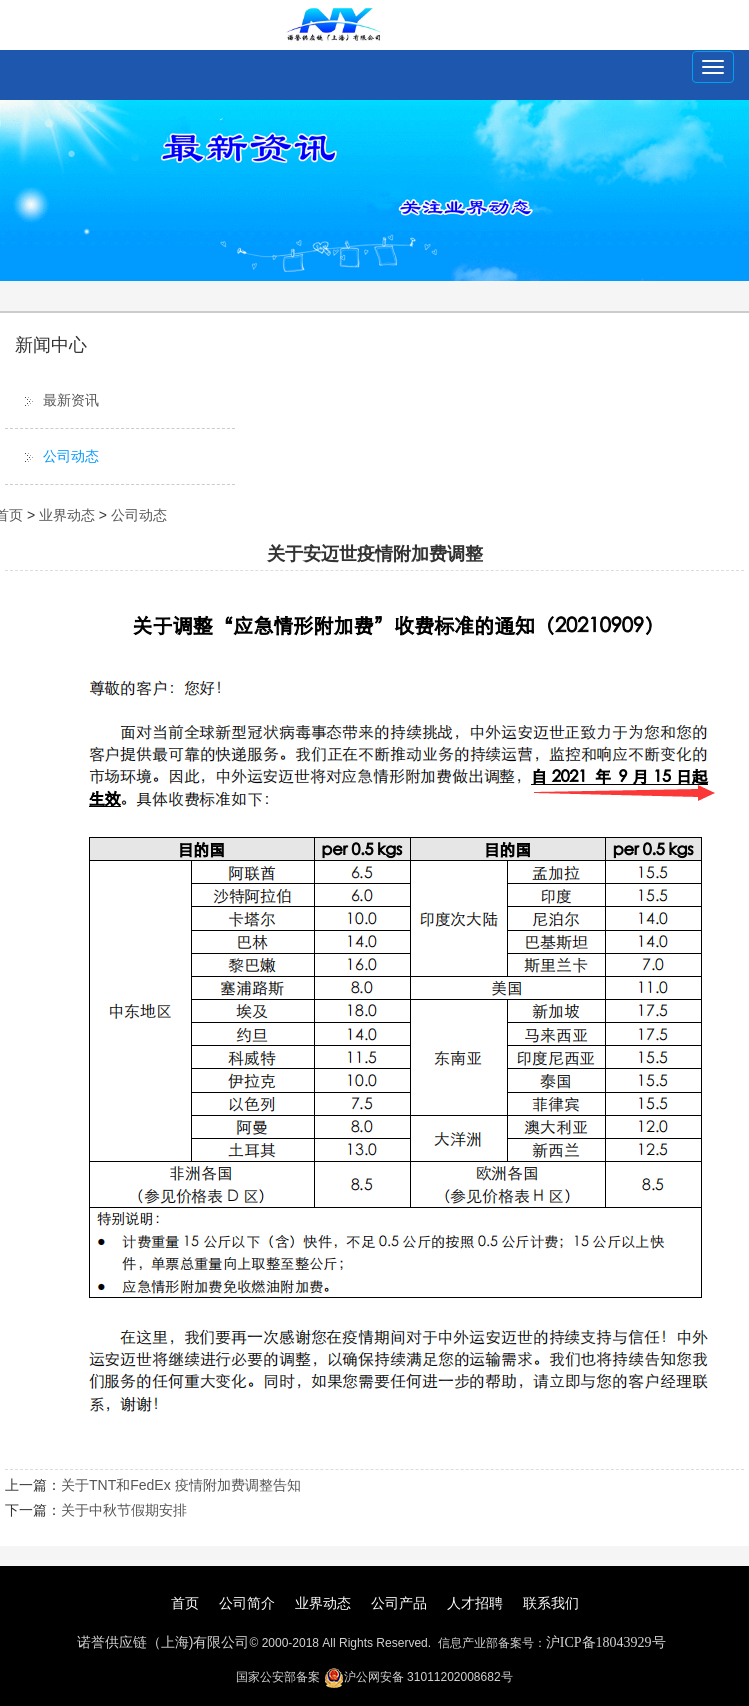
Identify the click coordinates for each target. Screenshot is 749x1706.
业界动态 (67, 515)
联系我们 (551, 1603)
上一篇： (33, 1485)
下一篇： (33, 1510)
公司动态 (71, 456)
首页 (185, 1603)
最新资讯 (71, 400)
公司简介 (247, 1603)
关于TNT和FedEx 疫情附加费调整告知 (181, 1485)
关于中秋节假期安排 (124, 1510)
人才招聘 (475, 1603)
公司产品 (399, 1603)
